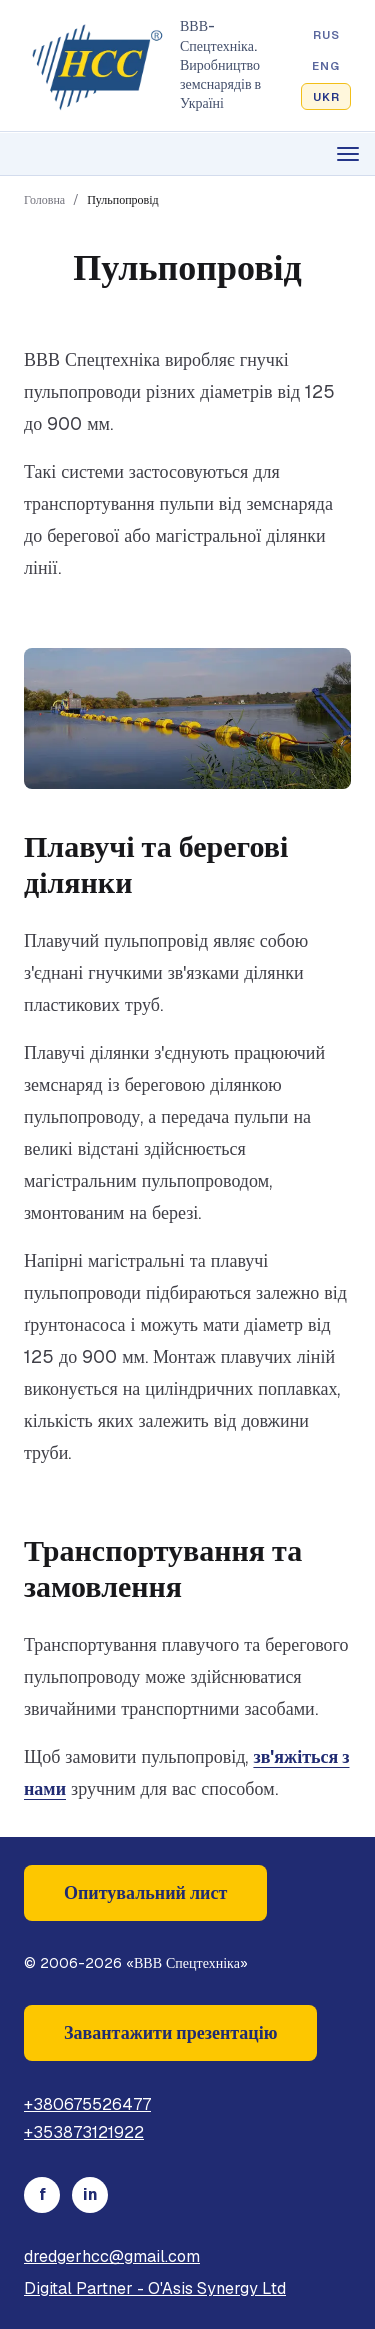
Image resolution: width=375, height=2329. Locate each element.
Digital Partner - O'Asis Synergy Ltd (155, 2288)
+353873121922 (84, 2132)
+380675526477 (87, 2104)
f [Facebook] (42, 2194)
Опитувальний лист (145, 1892)
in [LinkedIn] (90, 2194)
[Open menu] (187, 154)
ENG (326, 65)
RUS (326, 34)
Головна (44, 200)
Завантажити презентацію (170, 2032)
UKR (326, 96)
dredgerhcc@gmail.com (112, 2256)
